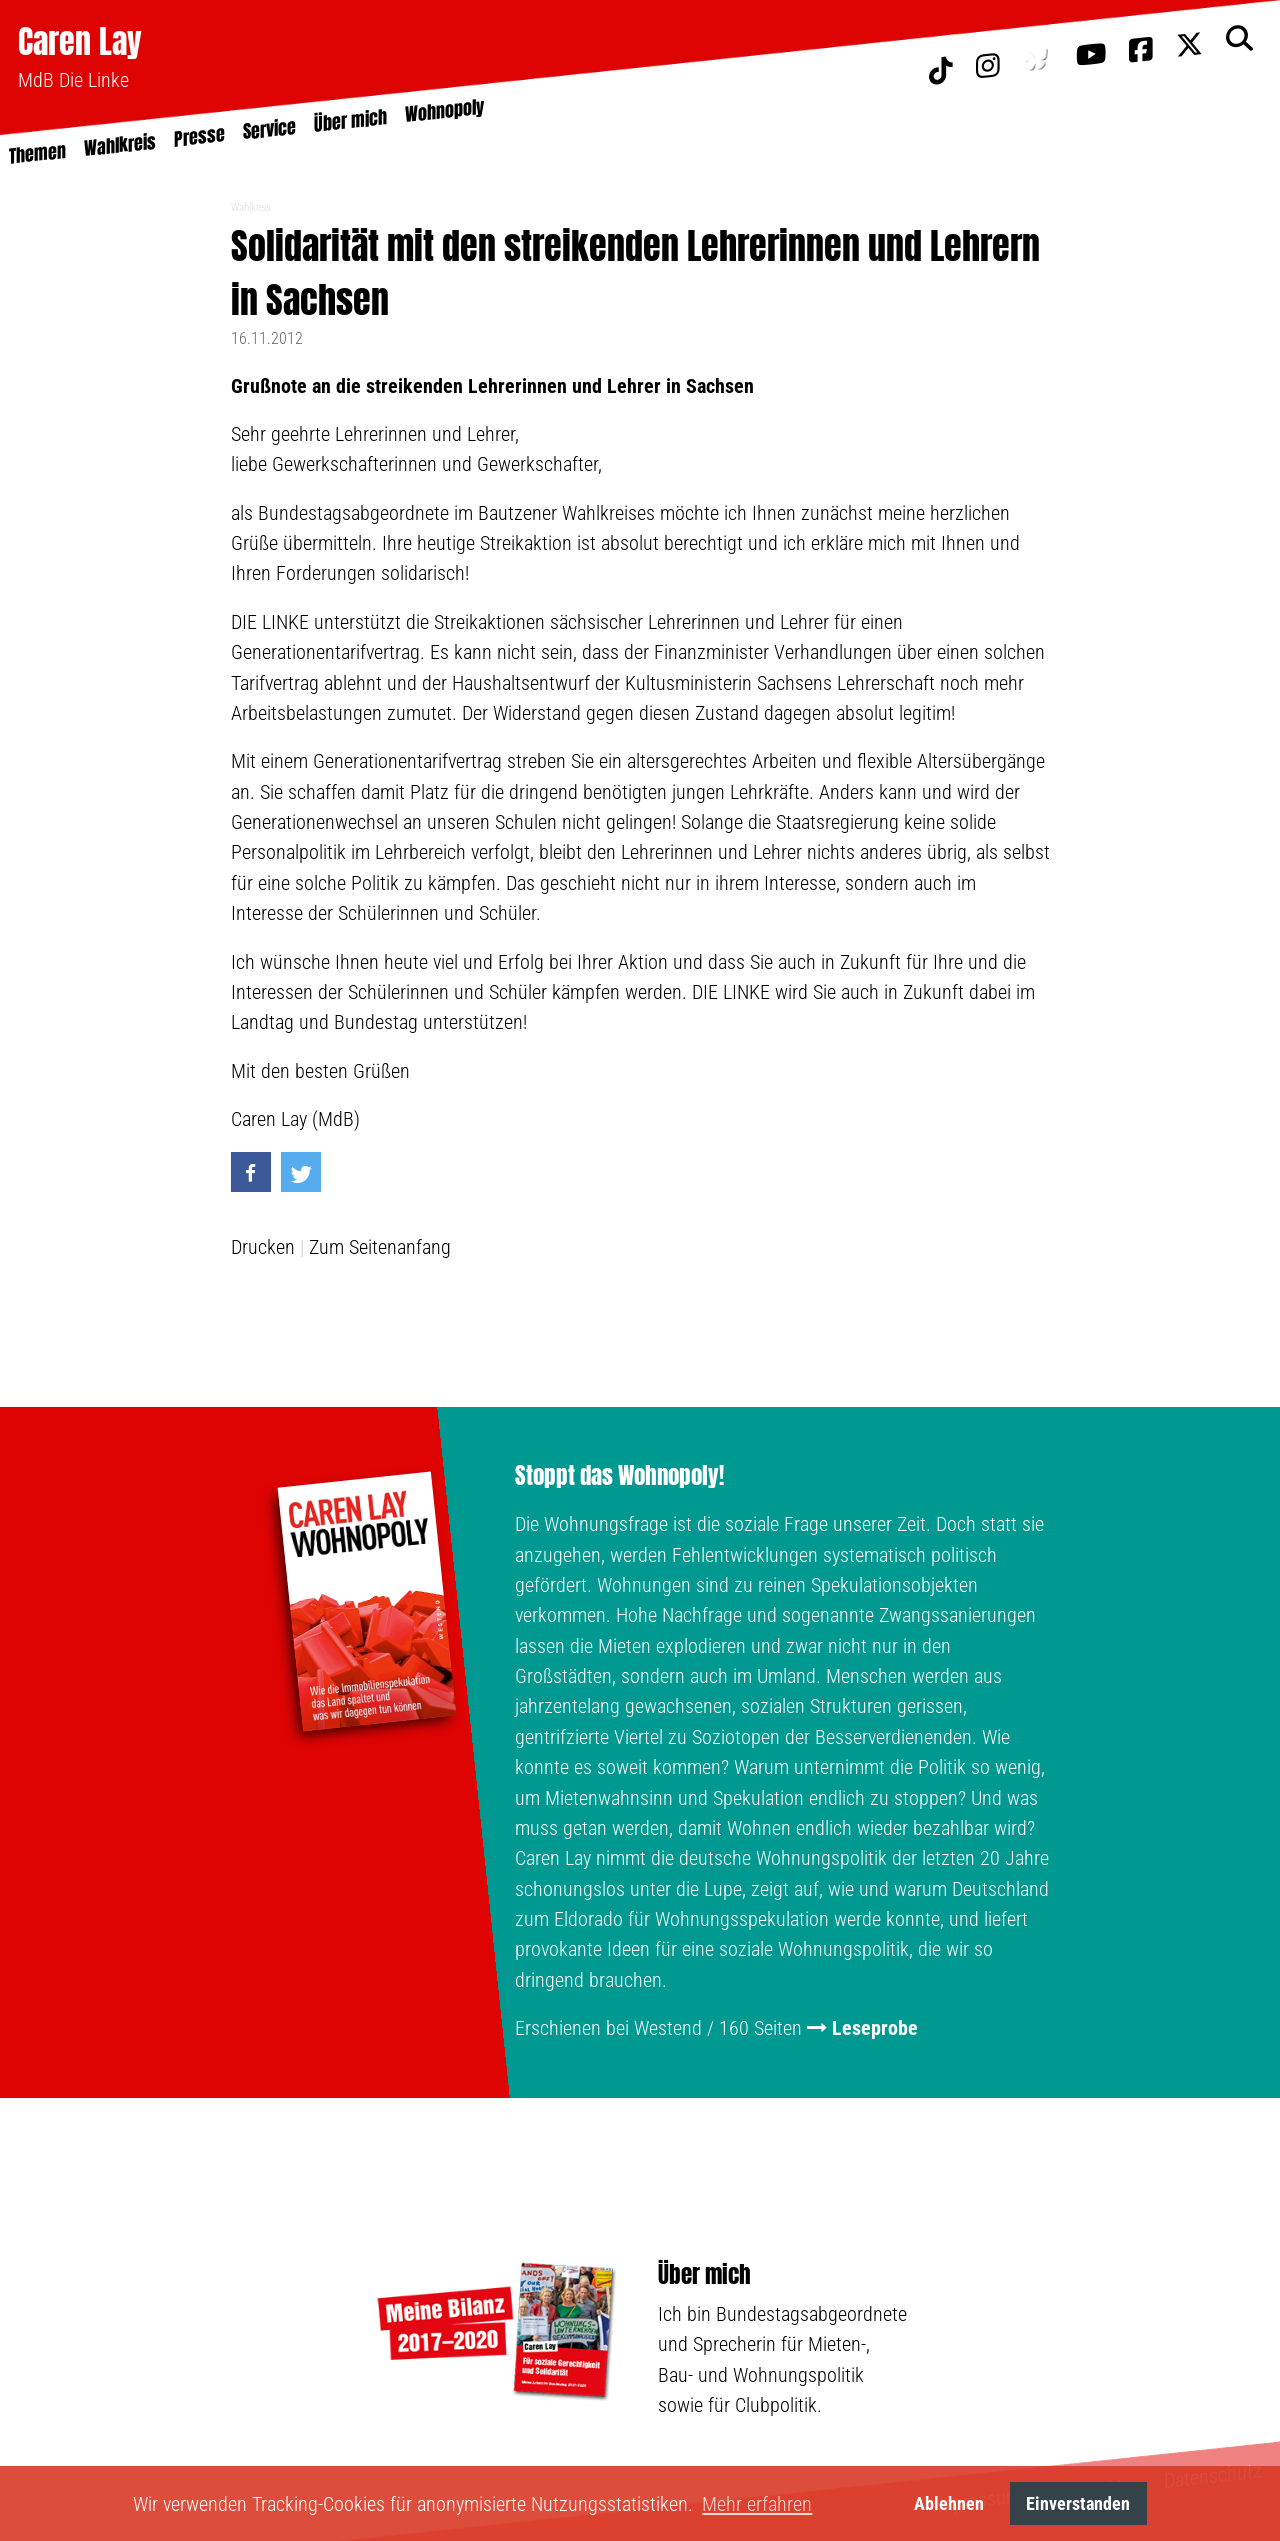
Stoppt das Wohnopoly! (619, 1476)
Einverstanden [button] (1078, 2503)
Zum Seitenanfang (380, 1247)
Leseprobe (875, 2028)
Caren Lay (80, 41)
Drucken (263, 1247)
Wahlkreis (251, 207)
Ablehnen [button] (949, 2503)
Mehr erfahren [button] (757, 2504)
